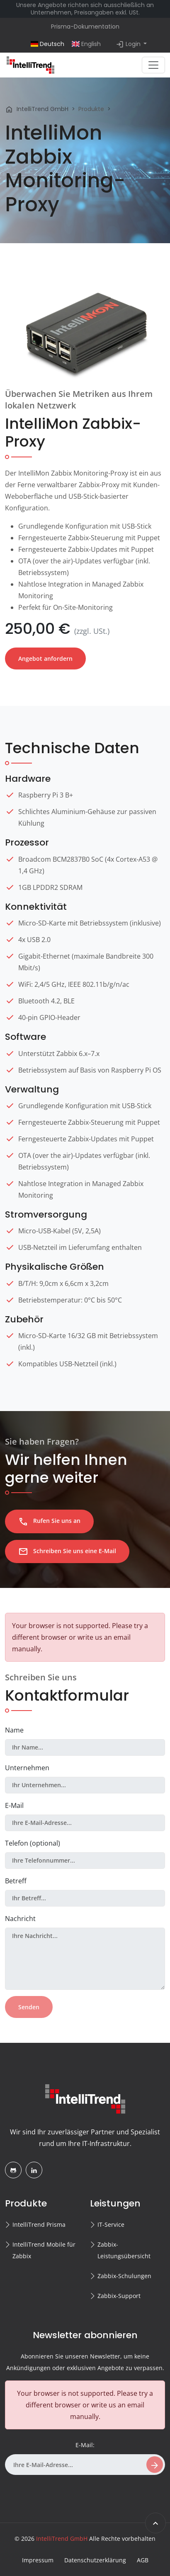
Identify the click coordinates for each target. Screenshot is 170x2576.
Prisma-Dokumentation (85, 26)
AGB (142, 2560)
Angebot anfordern (45, 658)
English (86, 44)
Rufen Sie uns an (49, 1521)
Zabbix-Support (119, 2296)
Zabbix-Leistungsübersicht (124, 2250)
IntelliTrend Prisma (39, 2224)
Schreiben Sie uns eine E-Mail (67, 1551)
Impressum (37, 2560)
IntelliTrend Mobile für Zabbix (43, 2250)
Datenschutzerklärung (95, 2560)
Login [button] (129, 44)
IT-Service (110, 2224)
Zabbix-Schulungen (124, 2276)
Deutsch (48, 44)
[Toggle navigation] (153, 65)
